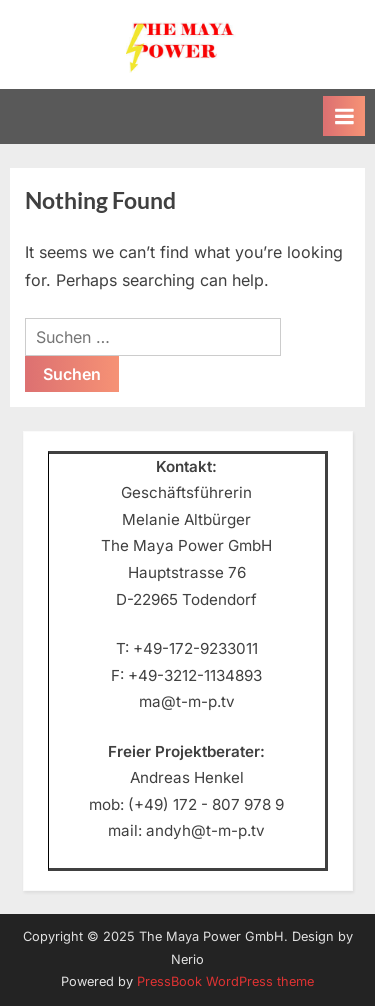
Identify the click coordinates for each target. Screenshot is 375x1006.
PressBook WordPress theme (225, 981)
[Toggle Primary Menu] (344, 116)
